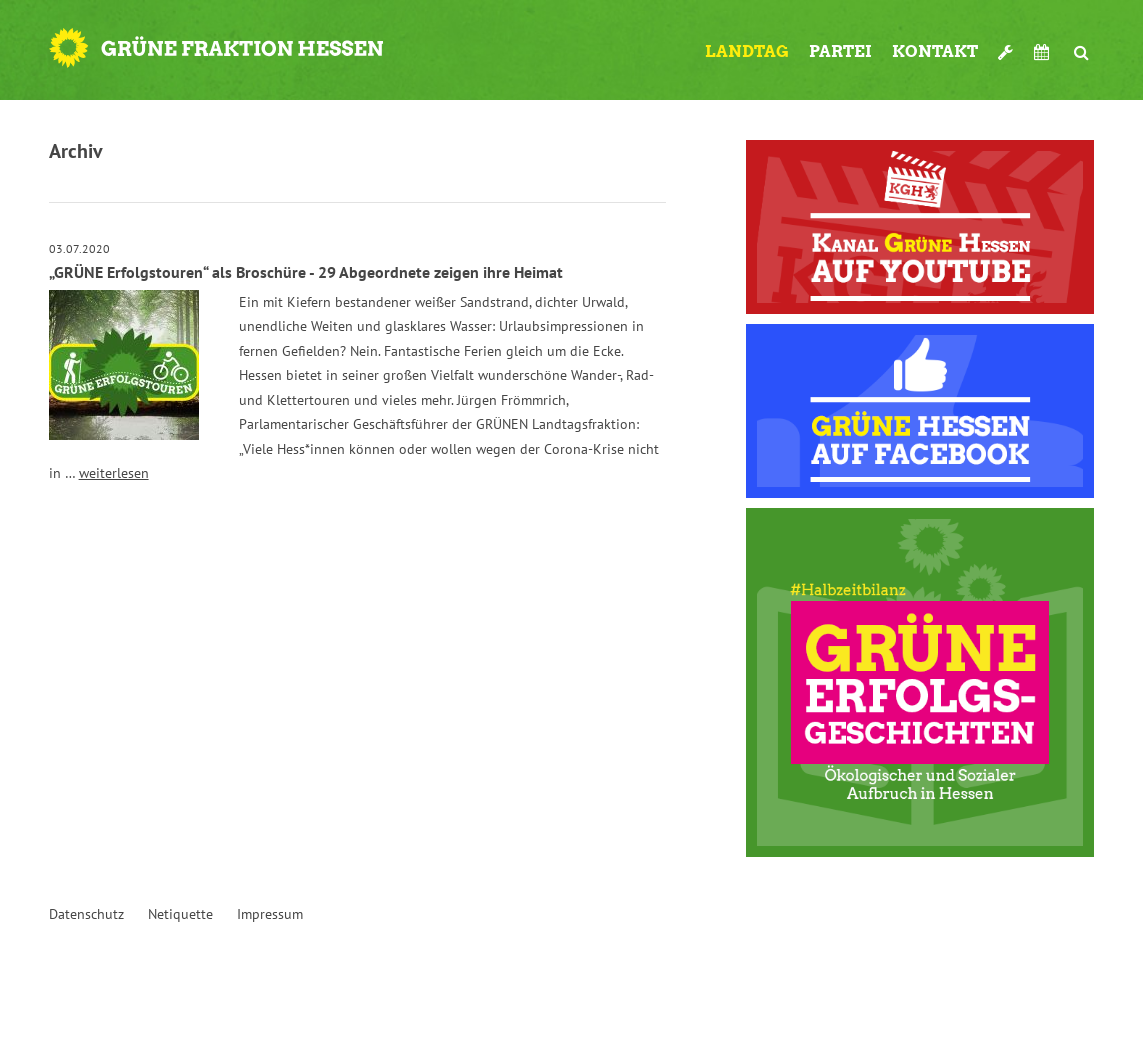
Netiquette (180, 914)
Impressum (270, 914)
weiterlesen (114, 473)
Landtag (747, 51)
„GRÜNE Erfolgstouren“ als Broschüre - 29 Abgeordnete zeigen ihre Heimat (306, 272)
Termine (1044, 52)
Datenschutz (86, 914)
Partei (840, 51)
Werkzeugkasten (1006, 44)
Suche (1082, 44)
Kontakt (935, 51)
